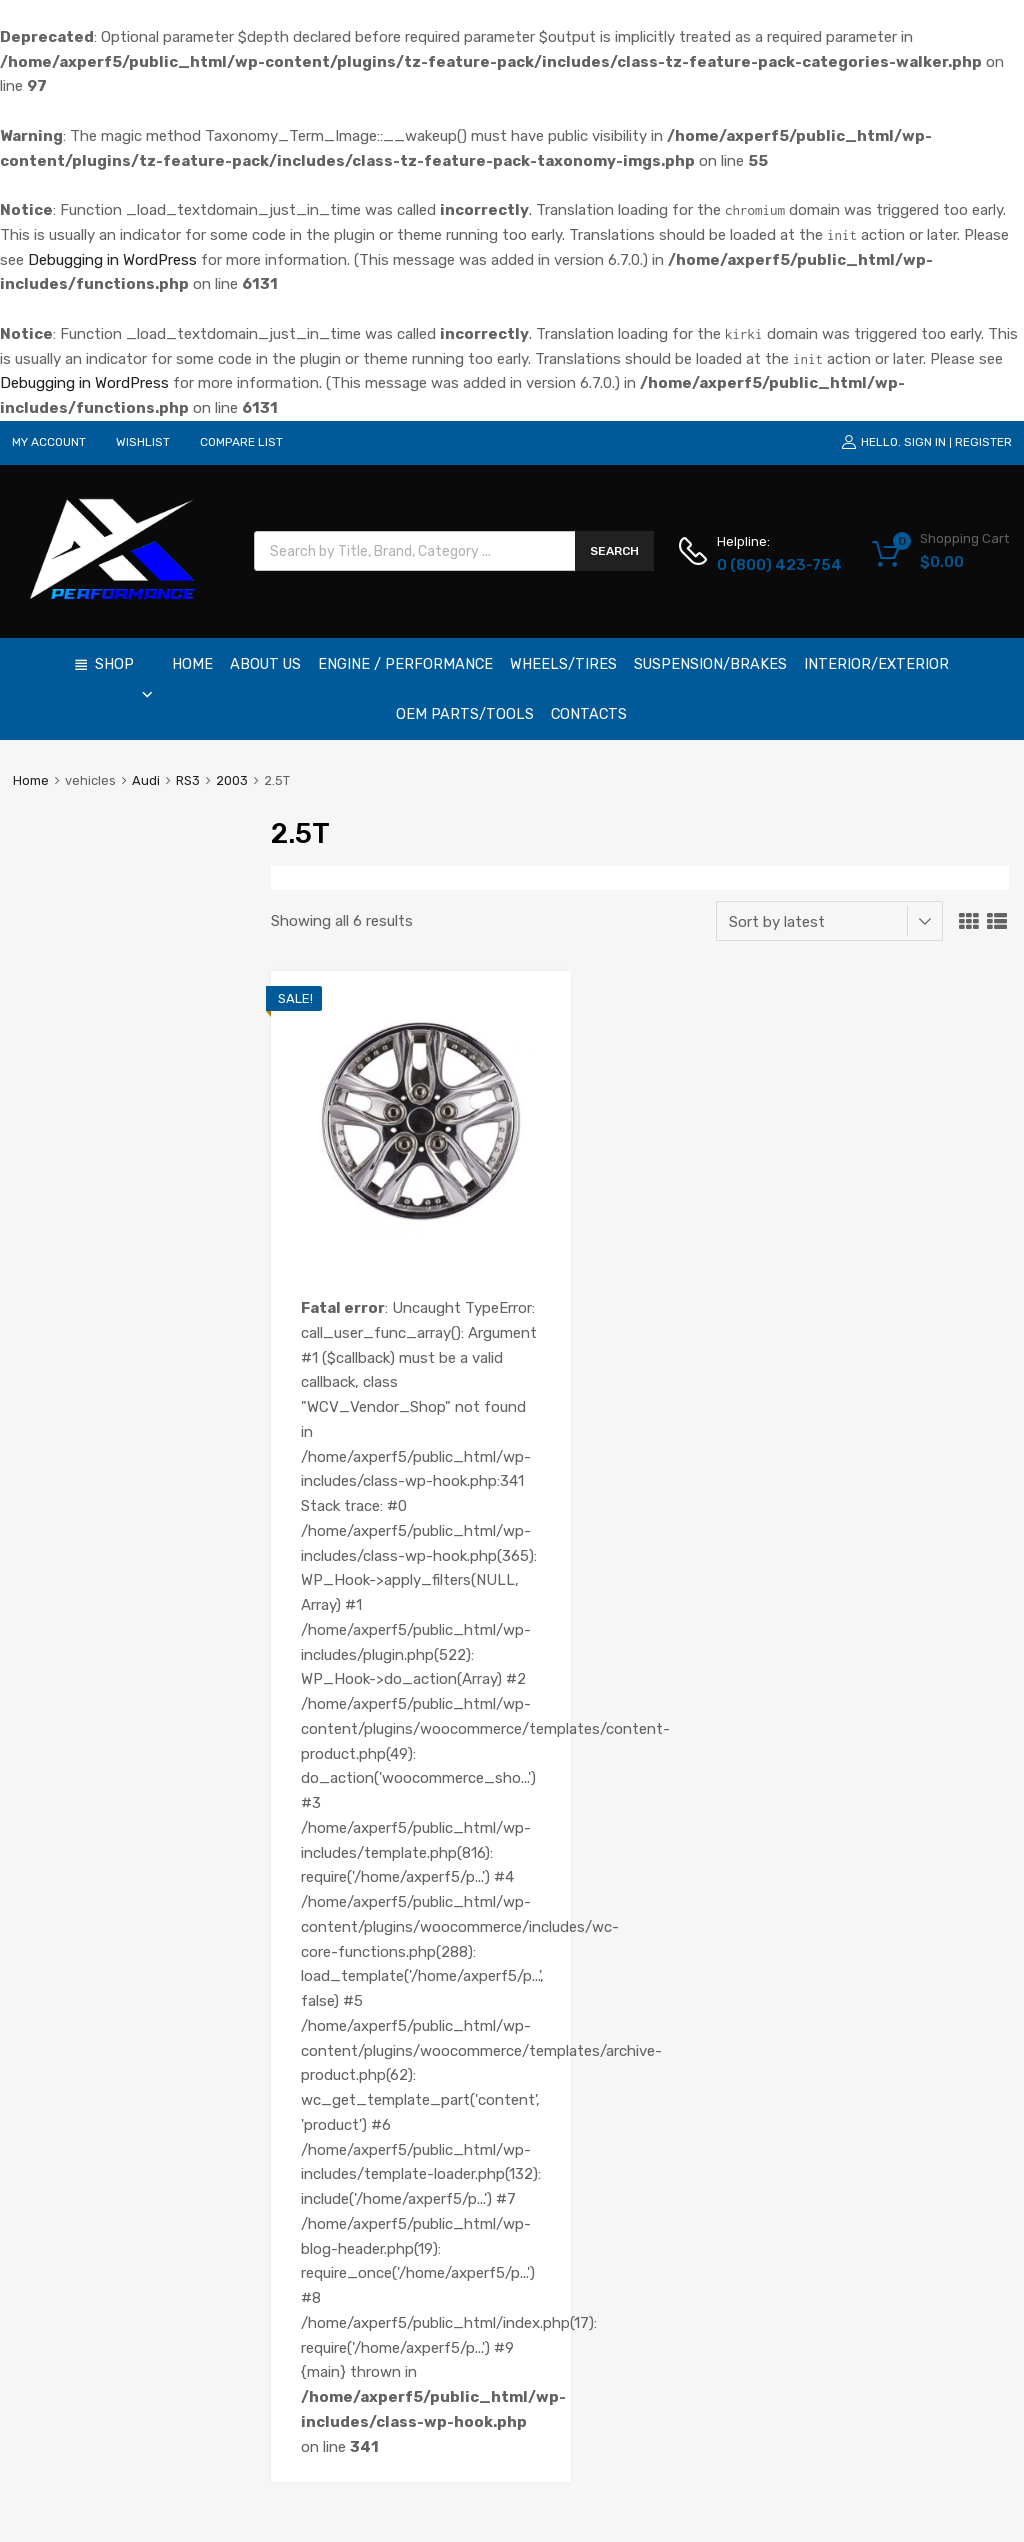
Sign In (925, 442)
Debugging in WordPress (112, 260)
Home (192, 664)
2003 (232, 780)
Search (614, 551)
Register (983, 442)
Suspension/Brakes (710, 664)
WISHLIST (143, 442)
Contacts (589, 714)
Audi (146, 780)
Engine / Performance (405, 664)
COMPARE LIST (241, 442)
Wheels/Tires (563, 664)
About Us (265, 664)
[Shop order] (829, 921)
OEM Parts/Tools (465, 714)
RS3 (188, 780)
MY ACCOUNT (49, 442)
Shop (125, 672)
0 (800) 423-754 (766, 565)
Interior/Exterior (876, 664)
